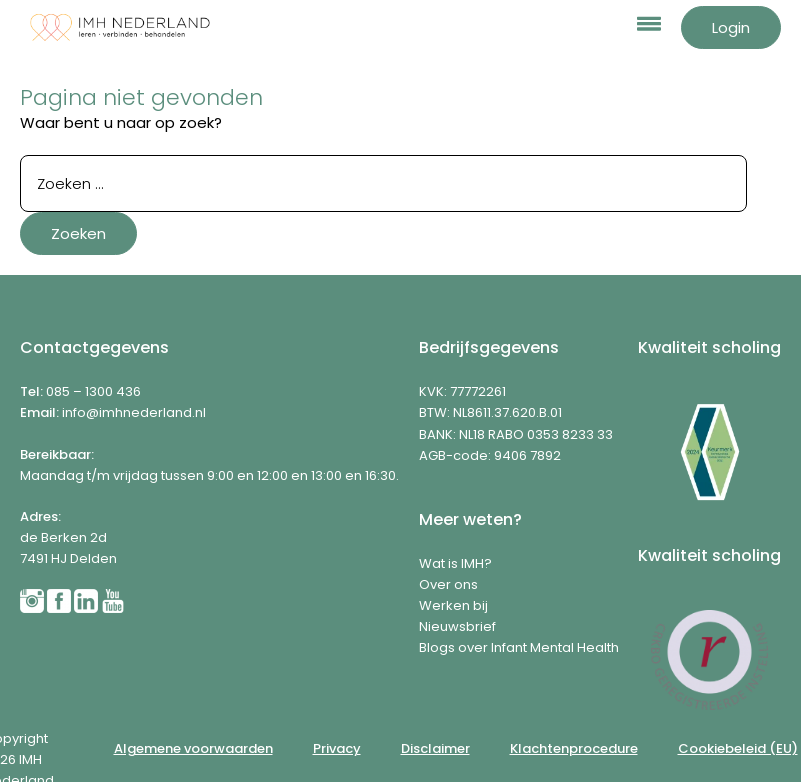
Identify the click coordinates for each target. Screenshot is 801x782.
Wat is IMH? (455, 563)
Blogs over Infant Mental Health (519, 647)
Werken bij (453, 605)
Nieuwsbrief (457, 626)
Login (731, 27)
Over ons (448, 584)
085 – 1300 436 (93, 391)
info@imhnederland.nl (134, 412)
